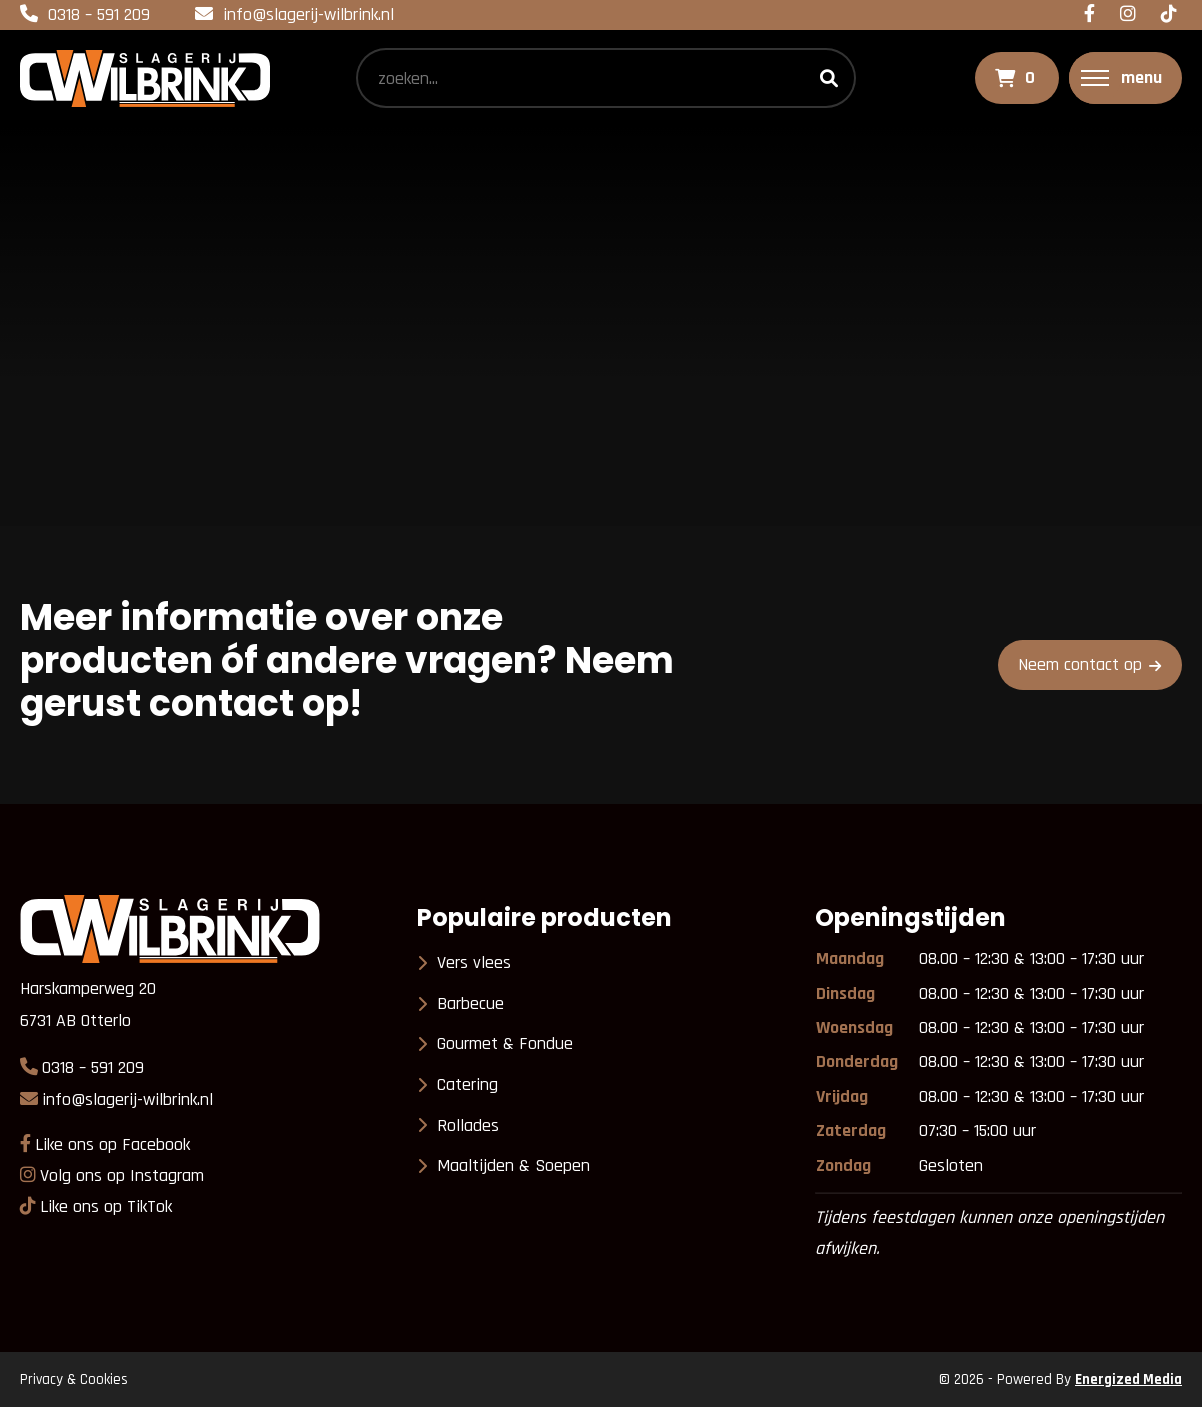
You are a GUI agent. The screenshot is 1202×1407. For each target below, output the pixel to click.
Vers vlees (474, 962)
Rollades (468, 1125)
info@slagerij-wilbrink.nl (308, 14)
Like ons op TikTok (106, 1206)
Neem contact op (1080, 664)
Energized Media (1128, 1379)
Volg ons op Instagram (122, 1175)
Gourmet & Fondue (505, 1043)
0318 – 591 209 (99, 14)
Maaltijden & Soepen (513, 1165)
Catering (467, 1084)
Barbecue (470, 1003)
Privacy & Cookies (74, 1379)
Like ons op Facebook (112, 1144)
